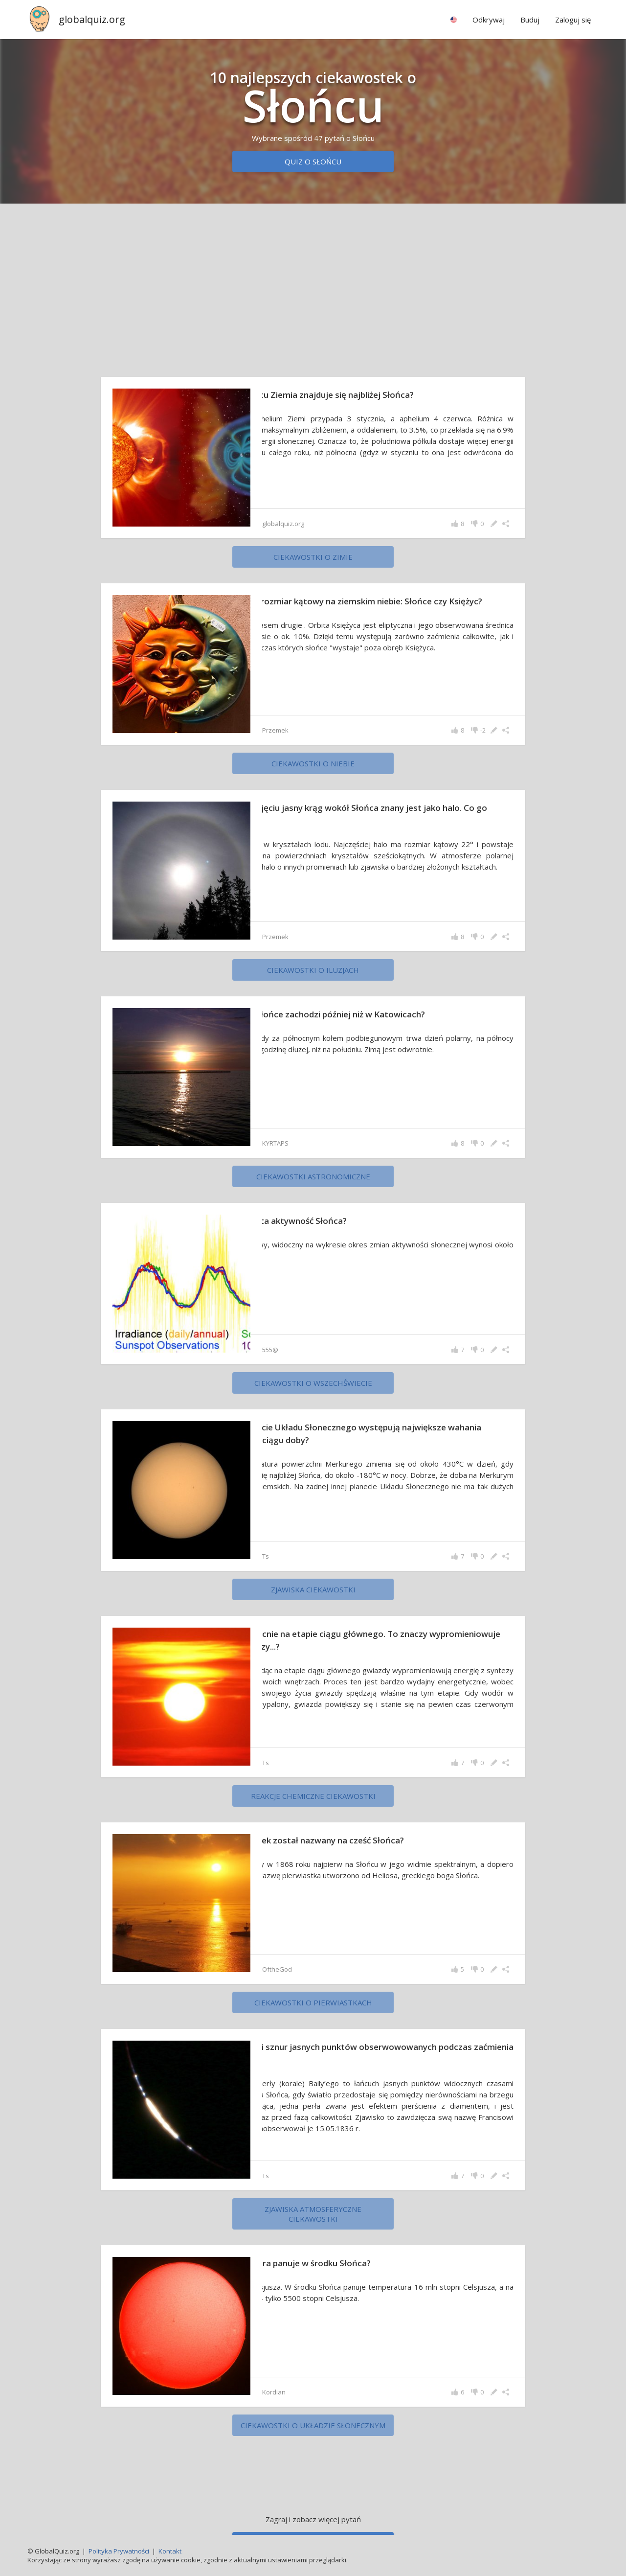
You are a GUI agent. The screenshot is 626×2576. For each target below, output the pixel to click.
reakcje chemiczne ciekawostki (313, 1796)
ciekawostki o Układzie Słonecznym (313, 2425)
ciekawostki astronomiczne (313, 1176)
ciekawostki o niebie (313, 763)
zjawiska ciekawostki (313, 1589)
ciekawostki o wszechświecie (313, 1383)
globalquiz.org (92, 19)
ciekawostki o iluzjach (313, 970)
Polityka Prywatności (119, 2551)
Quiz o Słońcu (313, 161)
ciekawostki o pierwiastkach (313, 2002)
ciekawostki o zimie (313, 557)
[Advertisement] (313, 287)
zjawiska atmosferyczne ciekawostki (313, 2214)
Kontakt (169, 2551)
